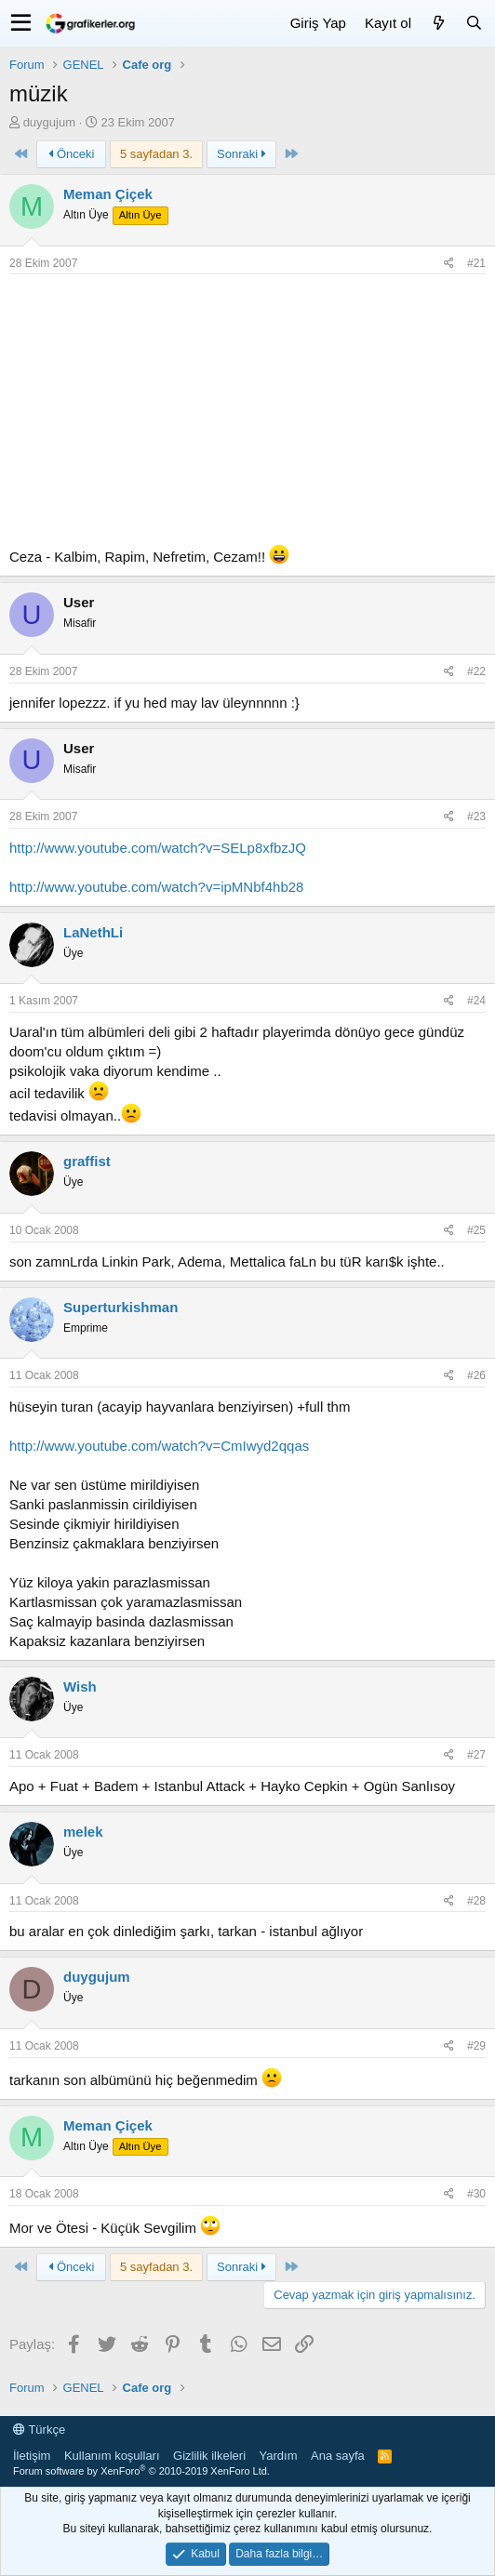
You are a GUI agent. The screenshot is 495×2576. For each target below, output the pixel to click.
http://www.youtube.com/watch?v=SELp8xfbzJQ (157, 848)
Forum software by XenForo (141, 2470)
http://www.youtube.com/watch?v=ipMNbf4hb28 (156, 887)
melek (83, 1831)
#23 (476, 816)
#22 (476, 671)
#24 (476, 1000)
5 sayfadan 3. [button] (156, 154)
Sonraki (241, 154)
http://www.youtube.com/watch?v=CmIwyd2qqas (159, 1446)
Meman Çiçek (108, 194)
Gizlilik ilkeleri (209, 2456)
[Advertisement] (247, 414)
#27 (476, 1754)
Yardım (279, 2456)
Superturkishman (120, 1307)
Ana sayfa (338, 2456)
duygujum (49, 122)
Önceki (71, 154)
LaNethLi (93, 932)
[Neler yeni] (438, 23)
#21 (476, 263)
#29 (476, 2045)
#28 (476, 1900)
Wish (80, 1686)
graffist (87, 1161)
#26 (476, 1375)
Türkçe (39, 2430)
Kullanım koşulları (112, 2456)
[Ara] (473, 23)
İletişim (31, 2456)
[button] (21, 23)
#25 (476, 1230)
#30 (476, 2193)
